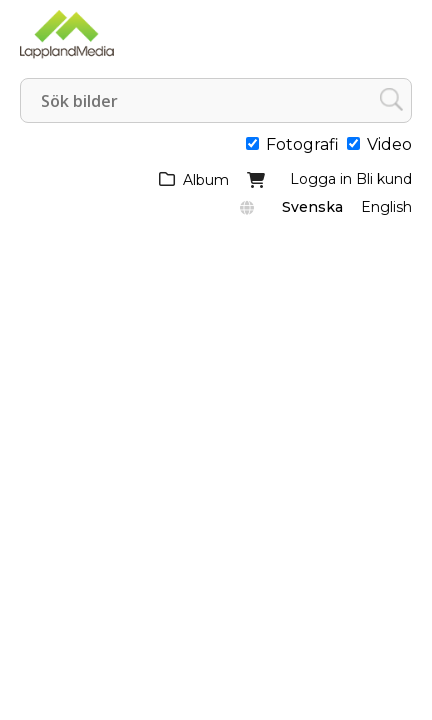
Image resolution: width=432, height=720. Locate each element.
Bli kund (384, 179)
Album (206, 180)
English (386, 207)
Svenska (312, 207)
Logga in (321, 179)
